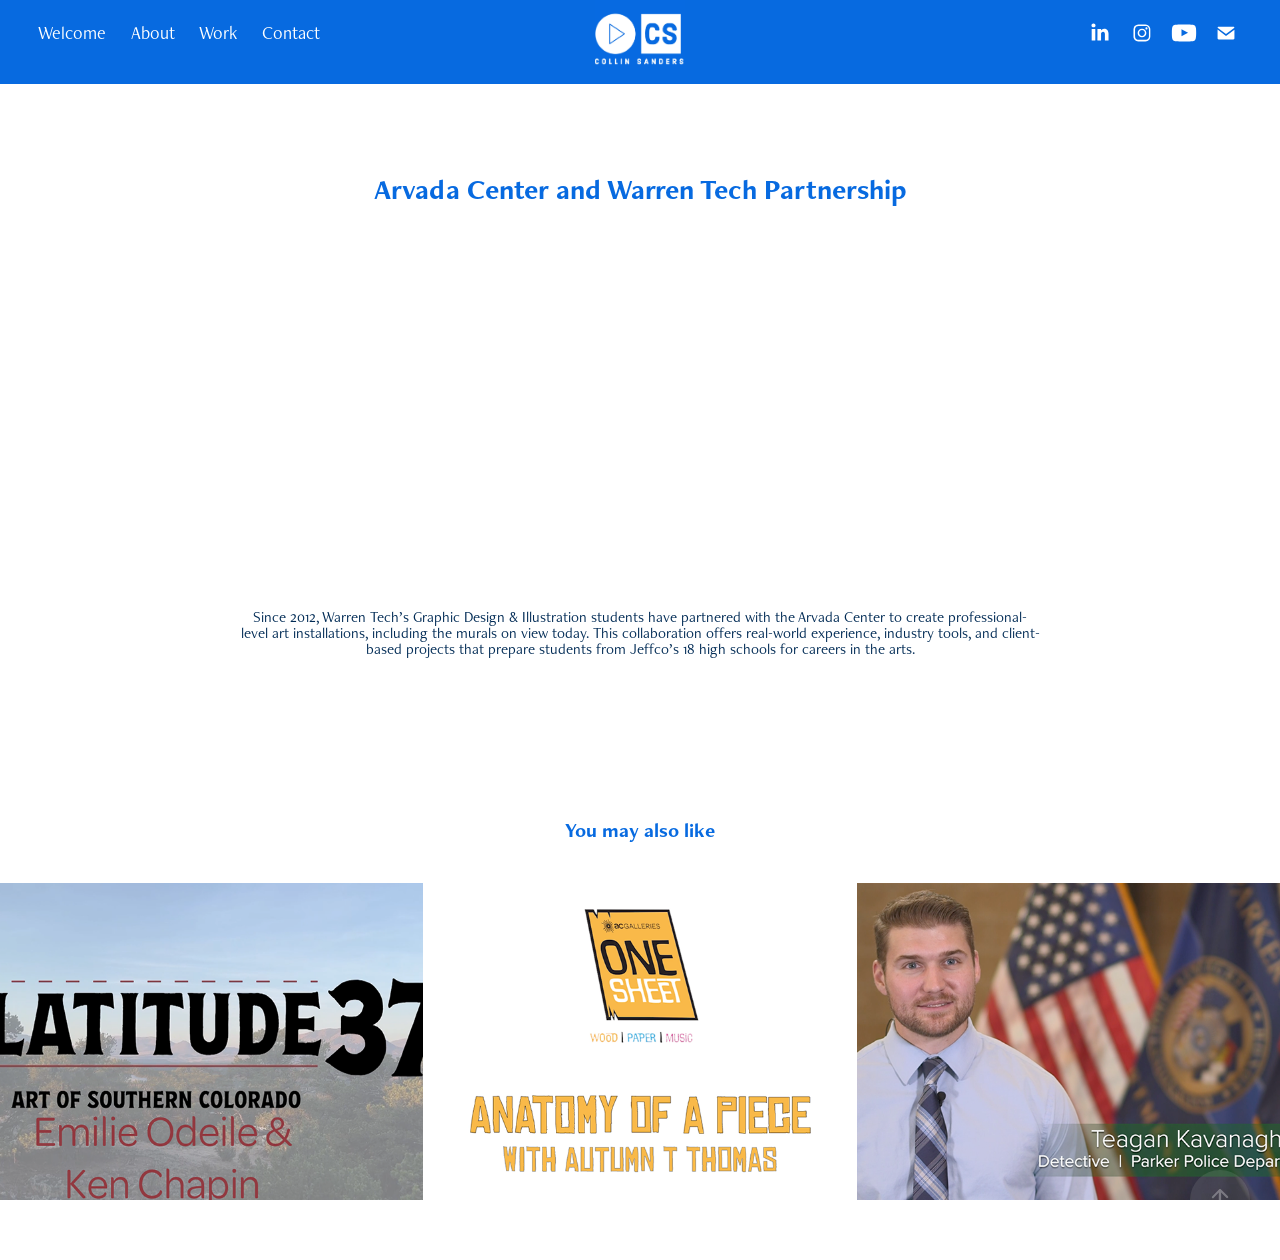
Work (218, 32)
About (153, 32)
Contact (291, 32)
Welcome (72, 32)
